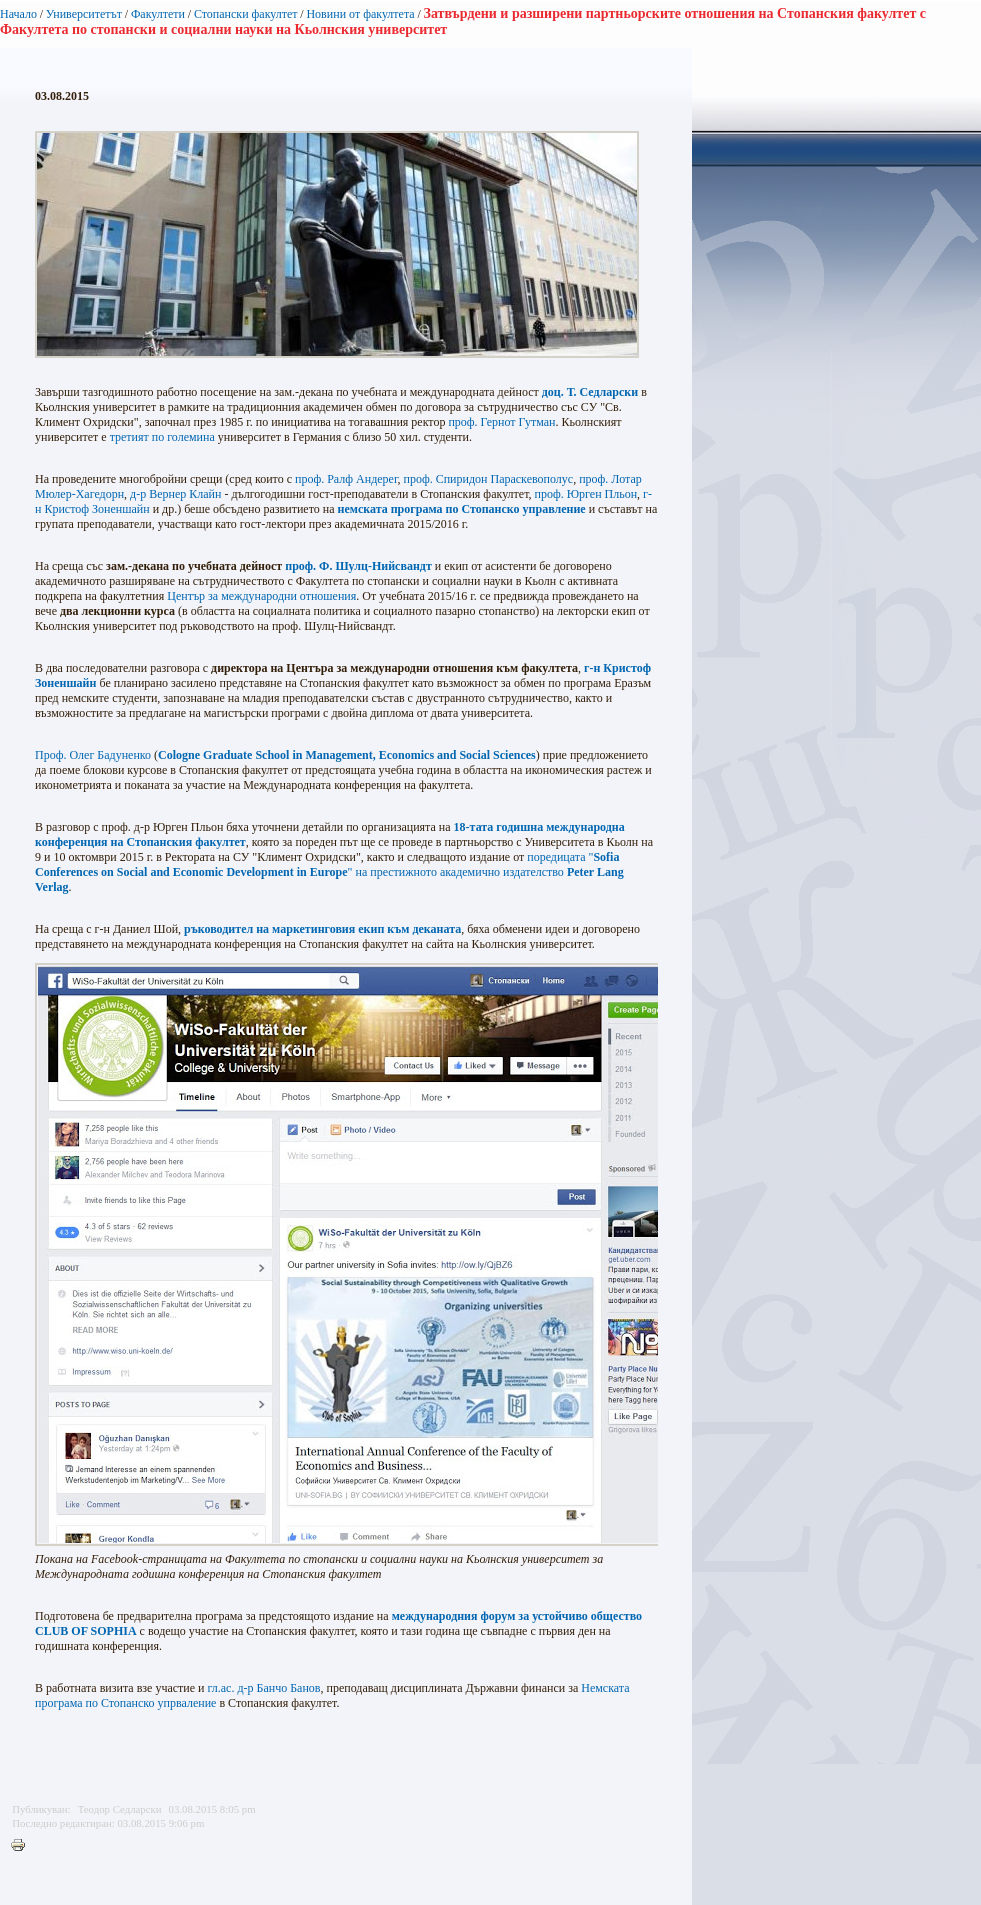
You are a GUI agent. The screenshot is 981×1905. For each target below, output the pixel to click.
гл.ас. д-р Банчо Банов (263, 1688)
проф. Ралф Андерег (346, 479)
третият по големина (162, 437)
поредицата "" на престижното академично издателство (329, 872)
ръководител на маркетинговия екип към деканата (322, 929)
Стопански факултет (246, 14)
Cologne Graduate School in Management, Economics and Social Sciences (347, 755)
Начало (18, 14)
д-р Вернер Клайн (175, 494)
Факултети (158, 14)
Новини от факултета (360, 14)
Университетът (84, 14)
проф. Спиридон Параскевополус (488, 479)
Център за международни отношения (261, 596)
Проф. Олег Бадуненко (93, 755)
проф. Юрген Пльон (586, 494)
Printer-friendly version (23, 1846)
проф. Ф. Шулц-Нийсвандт (358, 566)
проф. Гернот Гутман (501, 422)
